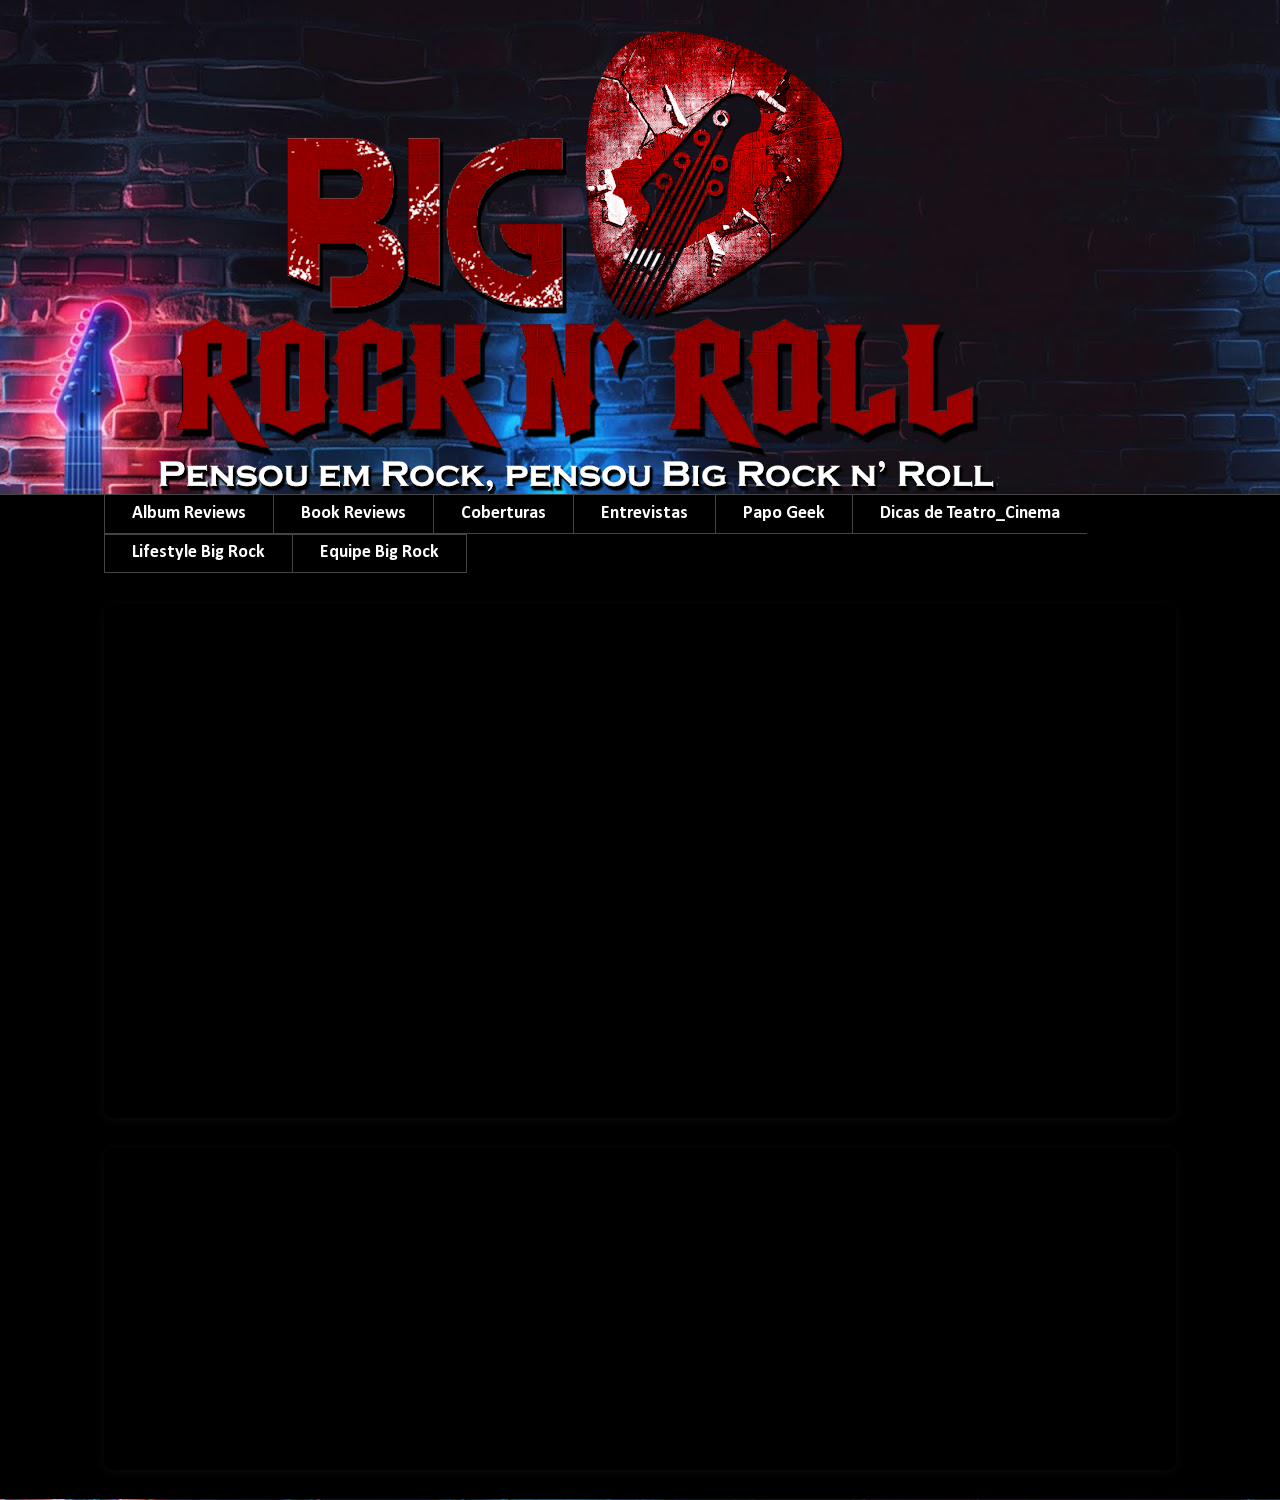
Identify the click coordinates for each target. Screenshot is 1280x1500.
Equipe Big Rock (379, 552)
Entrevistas (644, 513)
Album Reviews (189, 513)
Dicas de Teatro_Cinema (970, 513)
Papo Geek (784, 513)
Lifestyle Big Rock (198, 552)
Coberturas (503, 513)
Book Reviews (353, 513)
